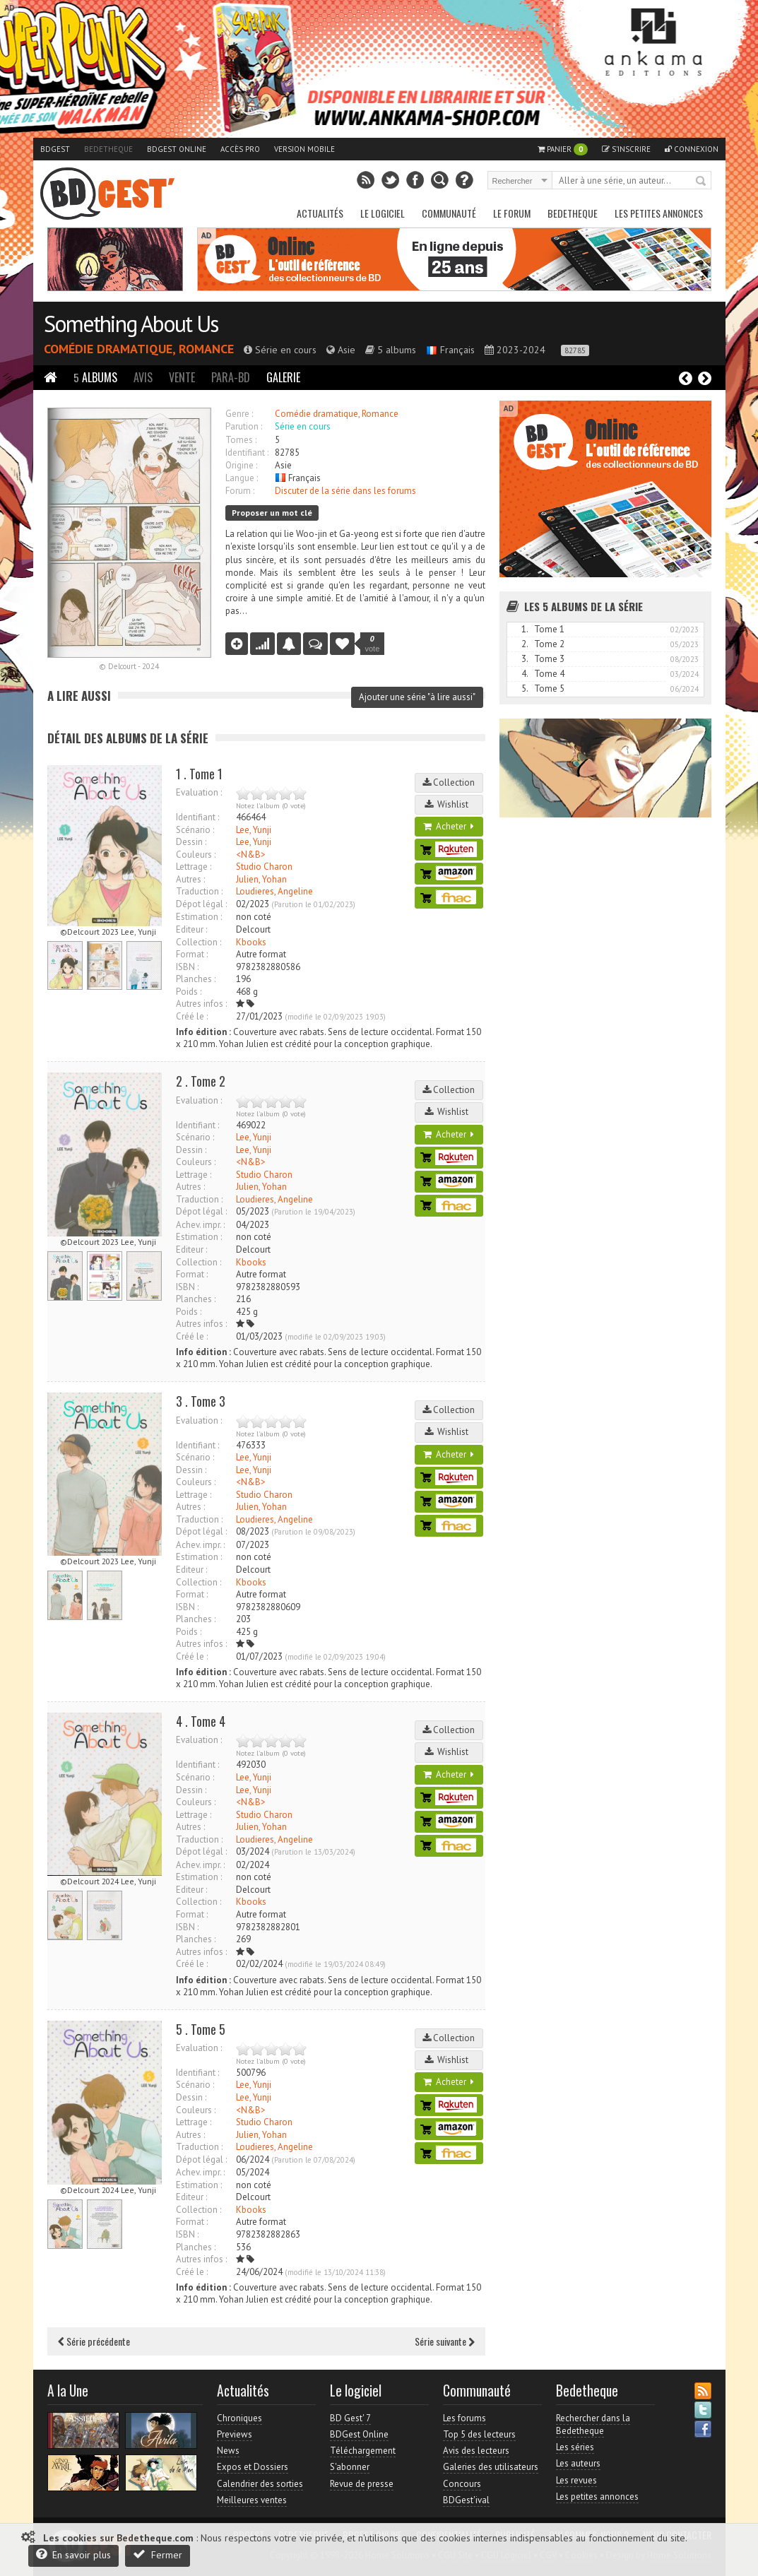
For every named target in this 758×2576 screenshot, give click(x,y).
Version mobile (304, 149)
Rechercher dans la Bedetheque (593, 2424)
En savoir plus (73, 2554)
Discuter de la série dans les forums (345, 491)
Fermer (157, 2554)
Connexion (691, 149)
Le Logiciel (382, 213)
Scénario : (195, 830)
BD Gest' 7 (350, 2418)
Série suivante (445, 2341)
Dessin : (191, 842)
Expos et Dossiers (252, 2467)
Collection (448, 782)
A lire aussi (79, 695)
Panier (563, 149)
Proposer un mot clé (272, 512)
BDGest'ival (466, 2500)
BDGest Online (176, 149)
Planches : (195, 979)
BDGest (55, 149)
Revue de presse (361, 2484)
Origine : (241, 465)
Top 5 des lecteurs (479, 2434)
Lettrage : (193, 867)
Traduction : (199, 891)
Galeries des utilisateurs (490, 2467)
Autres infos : (201, 1004)
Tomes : (240, 440)
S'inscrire (626, 149)
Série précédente (94, 2341)
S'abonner (349, 2467)
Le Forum (512, 213)
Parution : (243, 426)
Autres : (190, 879)
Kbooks (251, 942)
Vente (182, 377)
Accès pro (240, 149)
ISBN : (187, 967)
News (228, 2451)
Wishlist (449, 804)
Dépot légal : (201, 904)
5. (524, 689)
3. (524, 659)
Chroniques (239, 2418)
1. (524, 629)
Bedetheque (108, 149)
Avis (143, 377)
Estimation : (199, 917)
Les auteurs (578, 2463)
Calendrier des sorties (260, 2484)
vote (372, 643)
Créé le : (192, 1016)
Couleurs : (195, 855)
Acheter (448, 826)
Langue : (241, 478)
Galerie (283, 377)
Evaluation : (199, 792)
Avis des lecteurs (476, 2451)
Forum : (239, 491)
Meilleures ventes (252, 2500)
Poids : (188, 992)
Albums (95, 377)
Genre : (239, 414)
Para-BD (230, 377)
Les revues (576, 2480)
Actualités (320, 213)
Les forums (464, 2418)
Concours (462, 2484)
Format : (192, 954)
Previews (234, 2434)
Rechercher (701, 181)
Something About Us (131, 323)
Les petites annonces (659, 213)
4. (524, 674)
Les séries (575, 2447)
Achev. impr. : (200, 1225)
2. (524, 644)
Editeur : (191, 929)
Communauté (449, 213)
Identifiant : (246, 453)
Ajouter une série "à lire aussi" (417, 697)
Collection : (198, 942)
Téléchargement (363, 2451)
